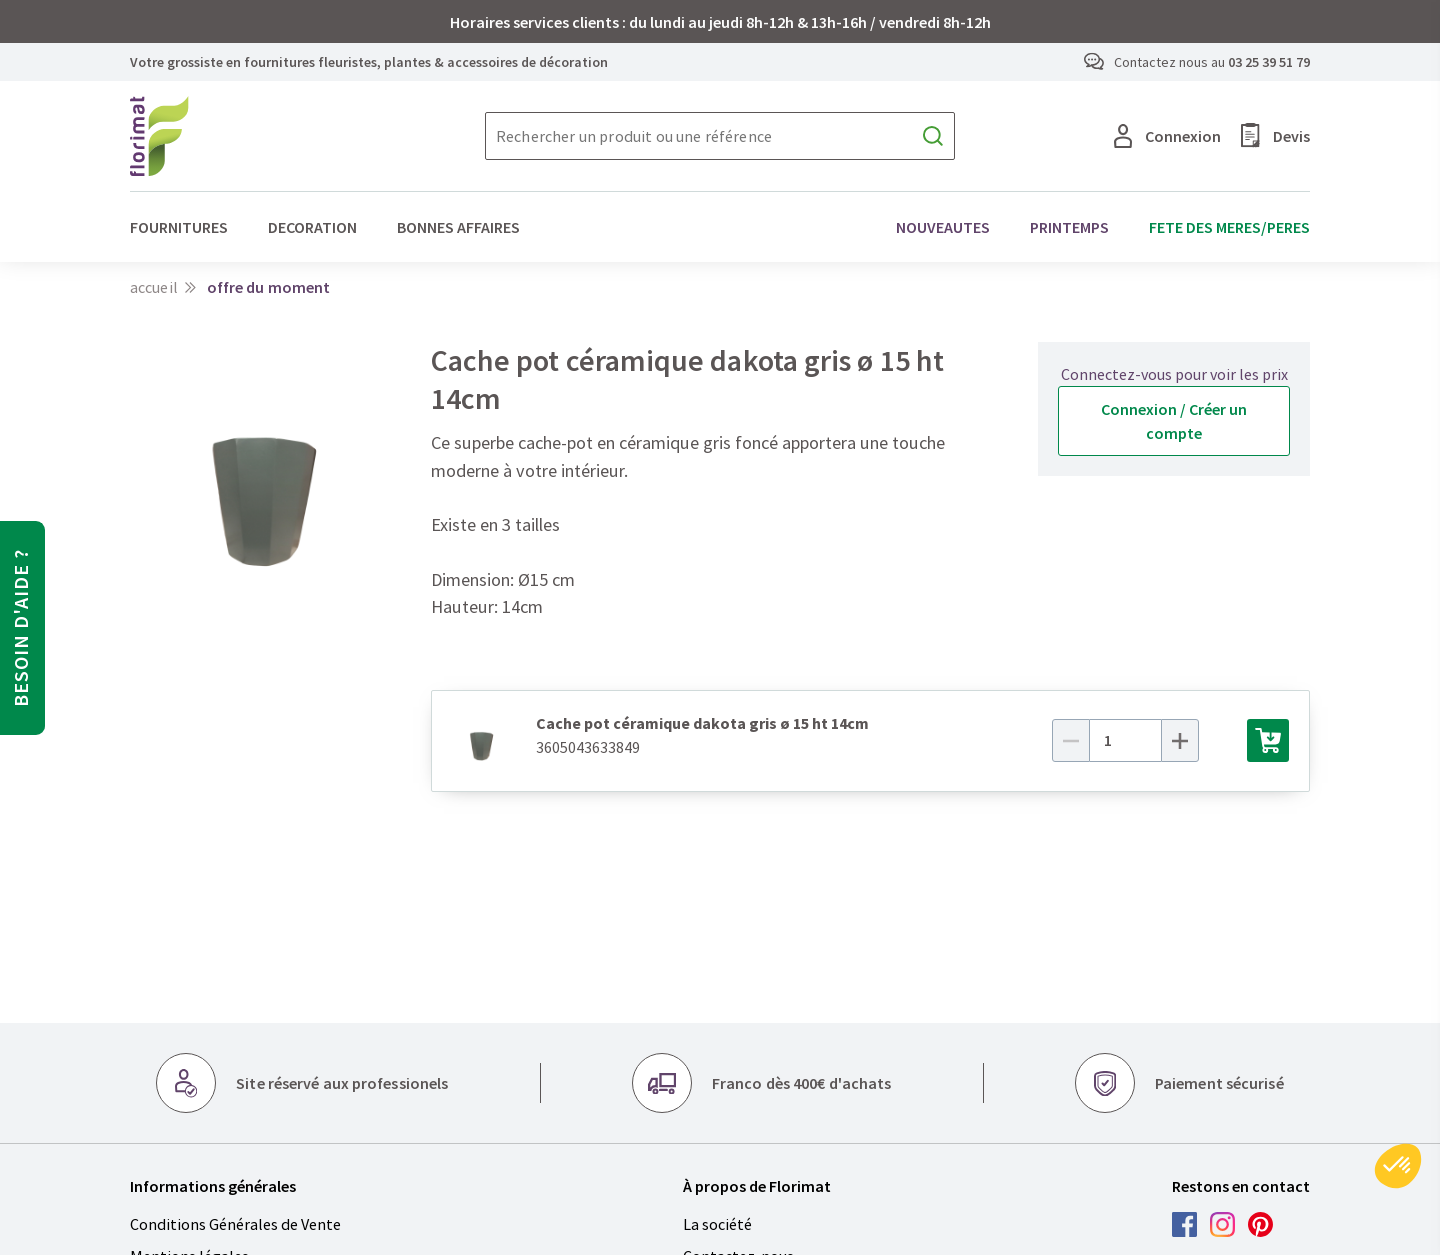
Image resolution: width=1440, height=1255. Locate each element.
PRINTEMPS (1069, 227)
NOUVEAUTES (943, 227)
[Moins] (1095, 740)
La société (717, 1224)
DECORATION (312, 227)
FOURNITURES (179, 227)
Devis (1275, 135)
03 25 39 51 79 (1269, 62)
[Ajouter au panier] (1268, 740)
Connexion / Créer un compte (1174, 421)
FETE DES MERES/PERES (1229, 227)
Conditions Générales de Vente (235, 1224)
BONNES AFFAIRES (458, 227)
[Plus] (1203, 740)
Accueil (154, 287)
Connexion (1167, 136)
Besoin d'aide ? (20, 628)
